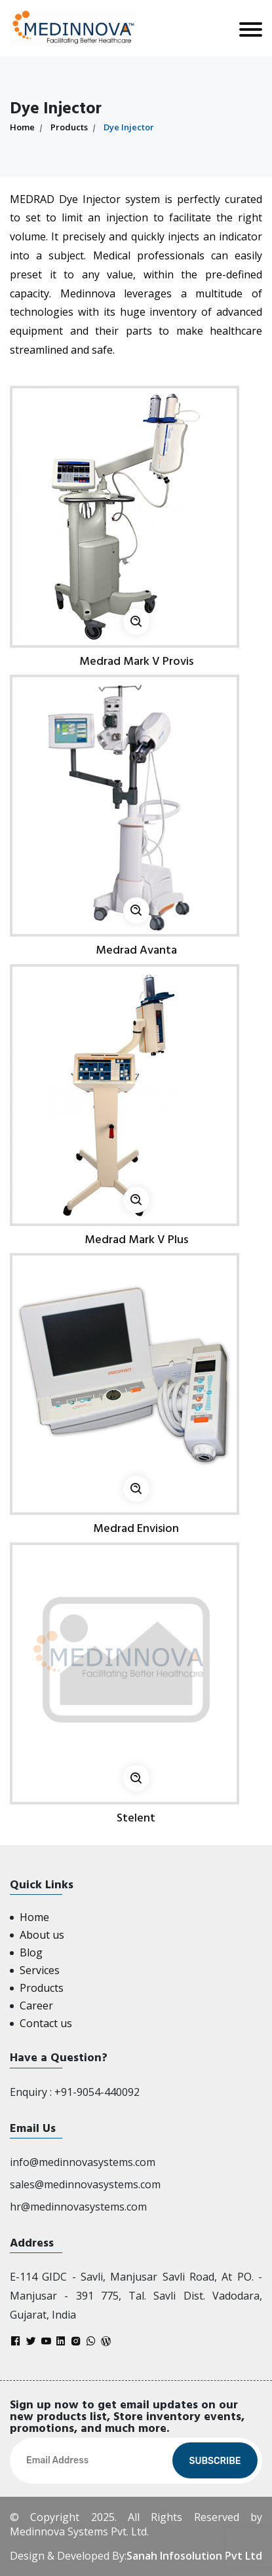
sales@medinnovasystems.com (85, 2184)
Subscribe (215, 2461)
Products (69, 127)
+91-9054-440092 (97, 2092)
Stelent (136, 1817)
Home (22, 127)
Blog (31, 1952)
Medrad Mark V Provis (136, 661)
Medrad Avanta (136, 950)
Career (36, 2005)
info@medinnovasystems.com (82, 2162)
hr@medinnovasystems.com (78, 2206)
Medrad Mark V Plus (136, 1239)
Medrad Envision (136, 1528)
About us (42, 1935)
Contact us (46, 2023)
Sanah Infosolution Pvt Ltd (194, 2555)
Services (40, 1970)
